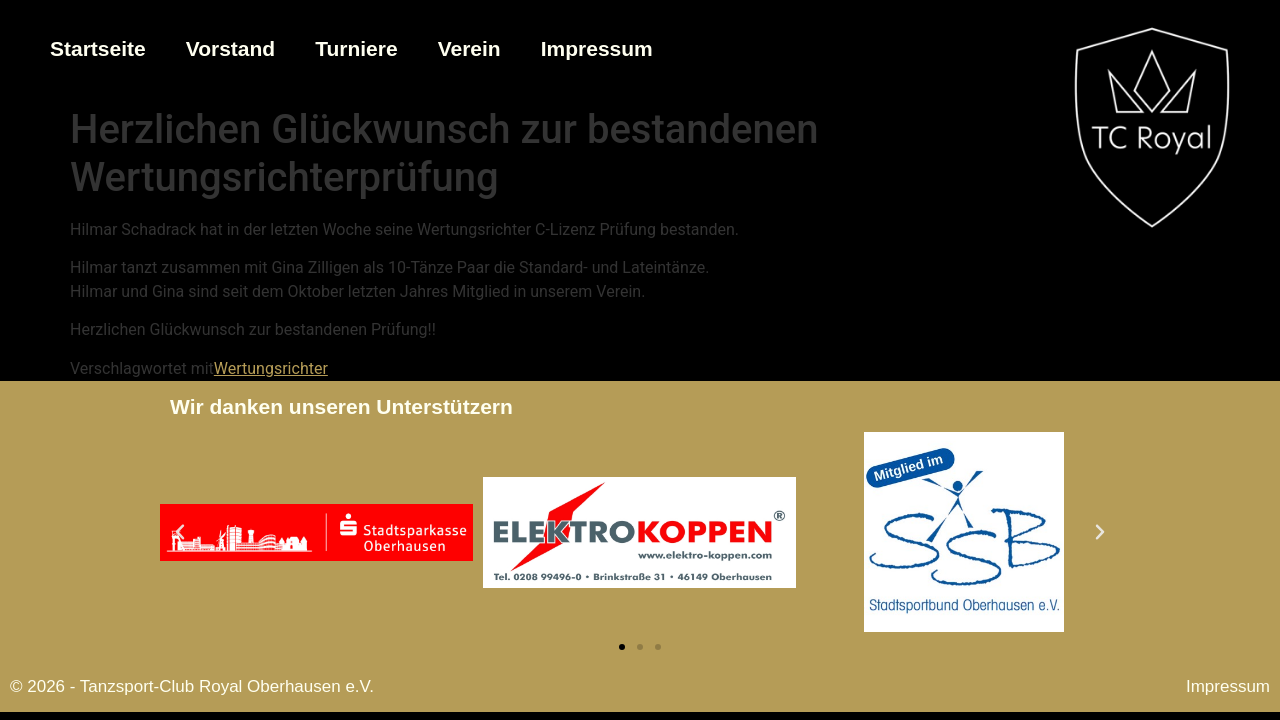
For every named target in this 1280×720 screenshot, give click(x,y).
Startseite (98, 48)
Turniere (356, 48)
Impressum (597, 48)
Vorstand (230, 48)
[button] (180, 532)
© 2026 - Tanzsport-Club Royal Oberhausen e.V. (192, 686)
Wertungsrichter (271, 368)
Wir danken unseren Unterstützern (341, 406)
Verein (469, 48)
